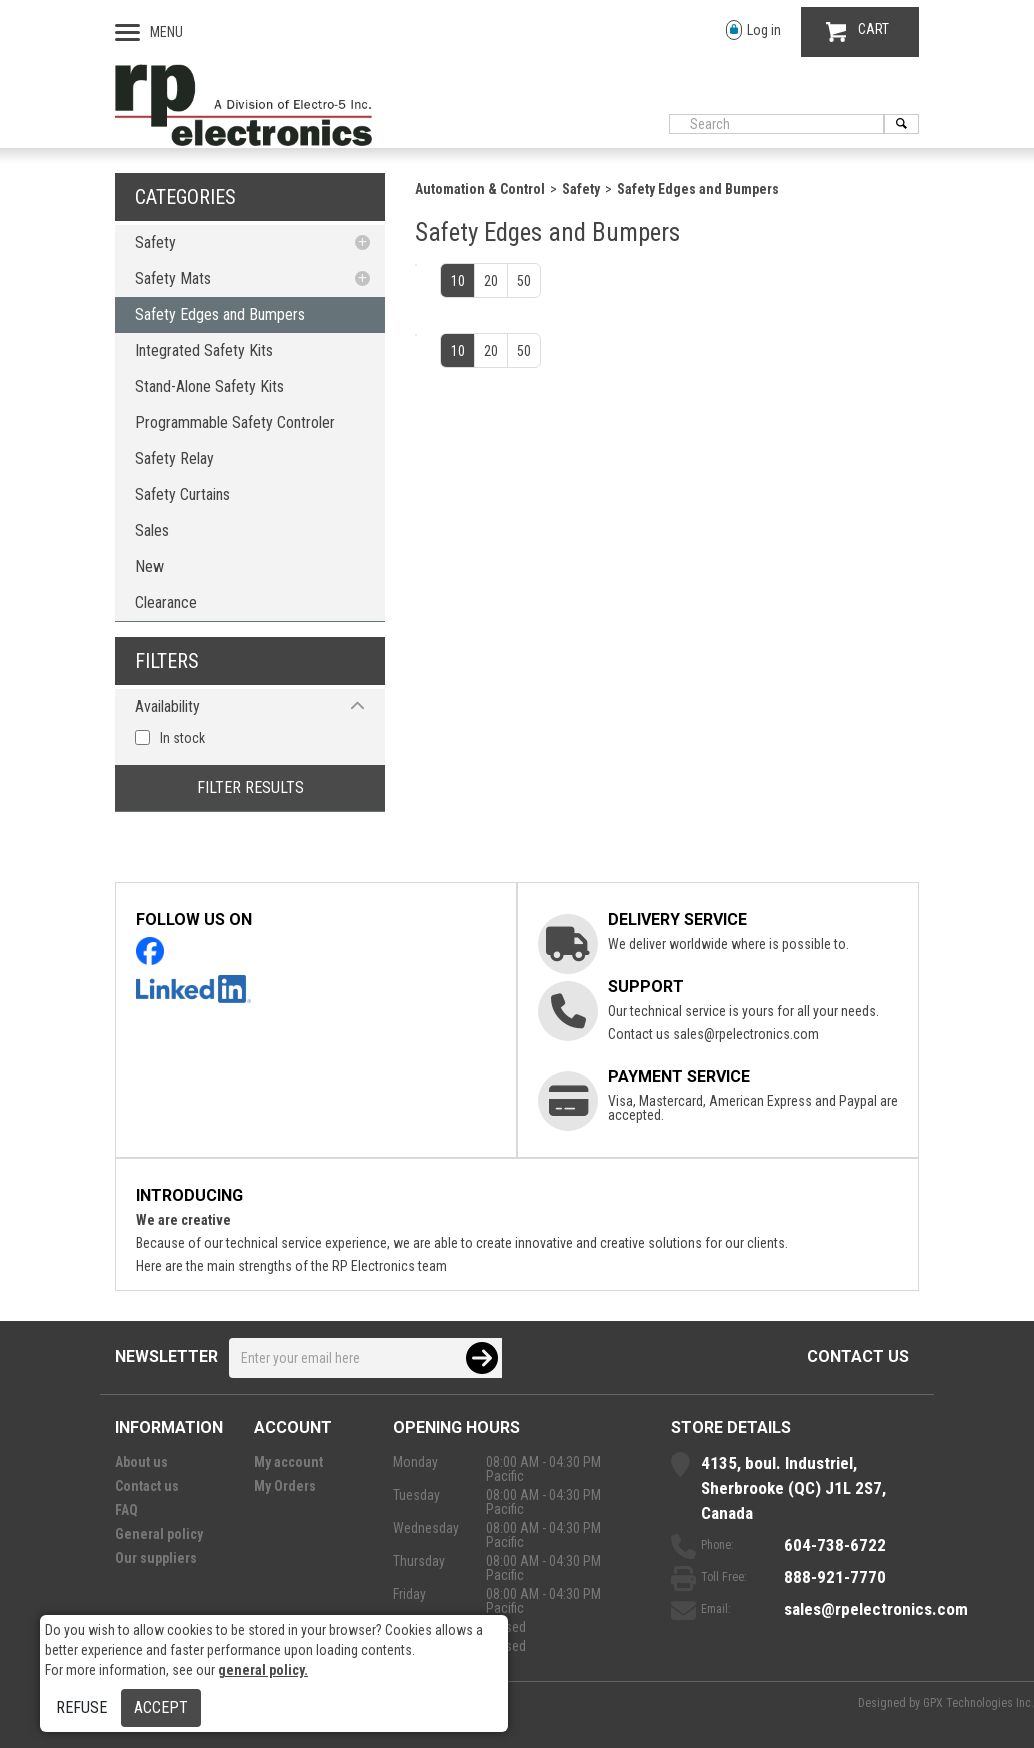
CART (857, 31)
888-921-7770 (835, 1577)
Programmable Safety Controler (235, 422)
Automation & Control (480, 189)
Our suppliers (156, 1558)
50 (524, 281)
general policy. (263, 1670)
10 (458, 281)
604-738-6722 (835, 1545)
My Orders (285, 1486)
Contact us (858, 1356)
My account (288, 1462)
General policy (159, 1534)
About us (141, 1462)
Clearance (166, 602)
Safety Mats (173, 278)
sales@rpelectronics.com (746, 1034)
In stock (182, 738)
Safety (155, 242)
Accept (161, 1707)
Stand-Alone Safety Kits (209, 386)
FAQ (126, 1510)
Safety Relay (174, 458)
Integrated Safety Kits (204, 350)
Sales (152, 530)
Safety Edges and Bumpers (220, 314)
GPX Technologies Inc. (978, 1703)
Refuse (81, 1707)
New (149, 566)
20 (491, 281)
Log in (753, 30)
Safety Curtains (182, 494)
